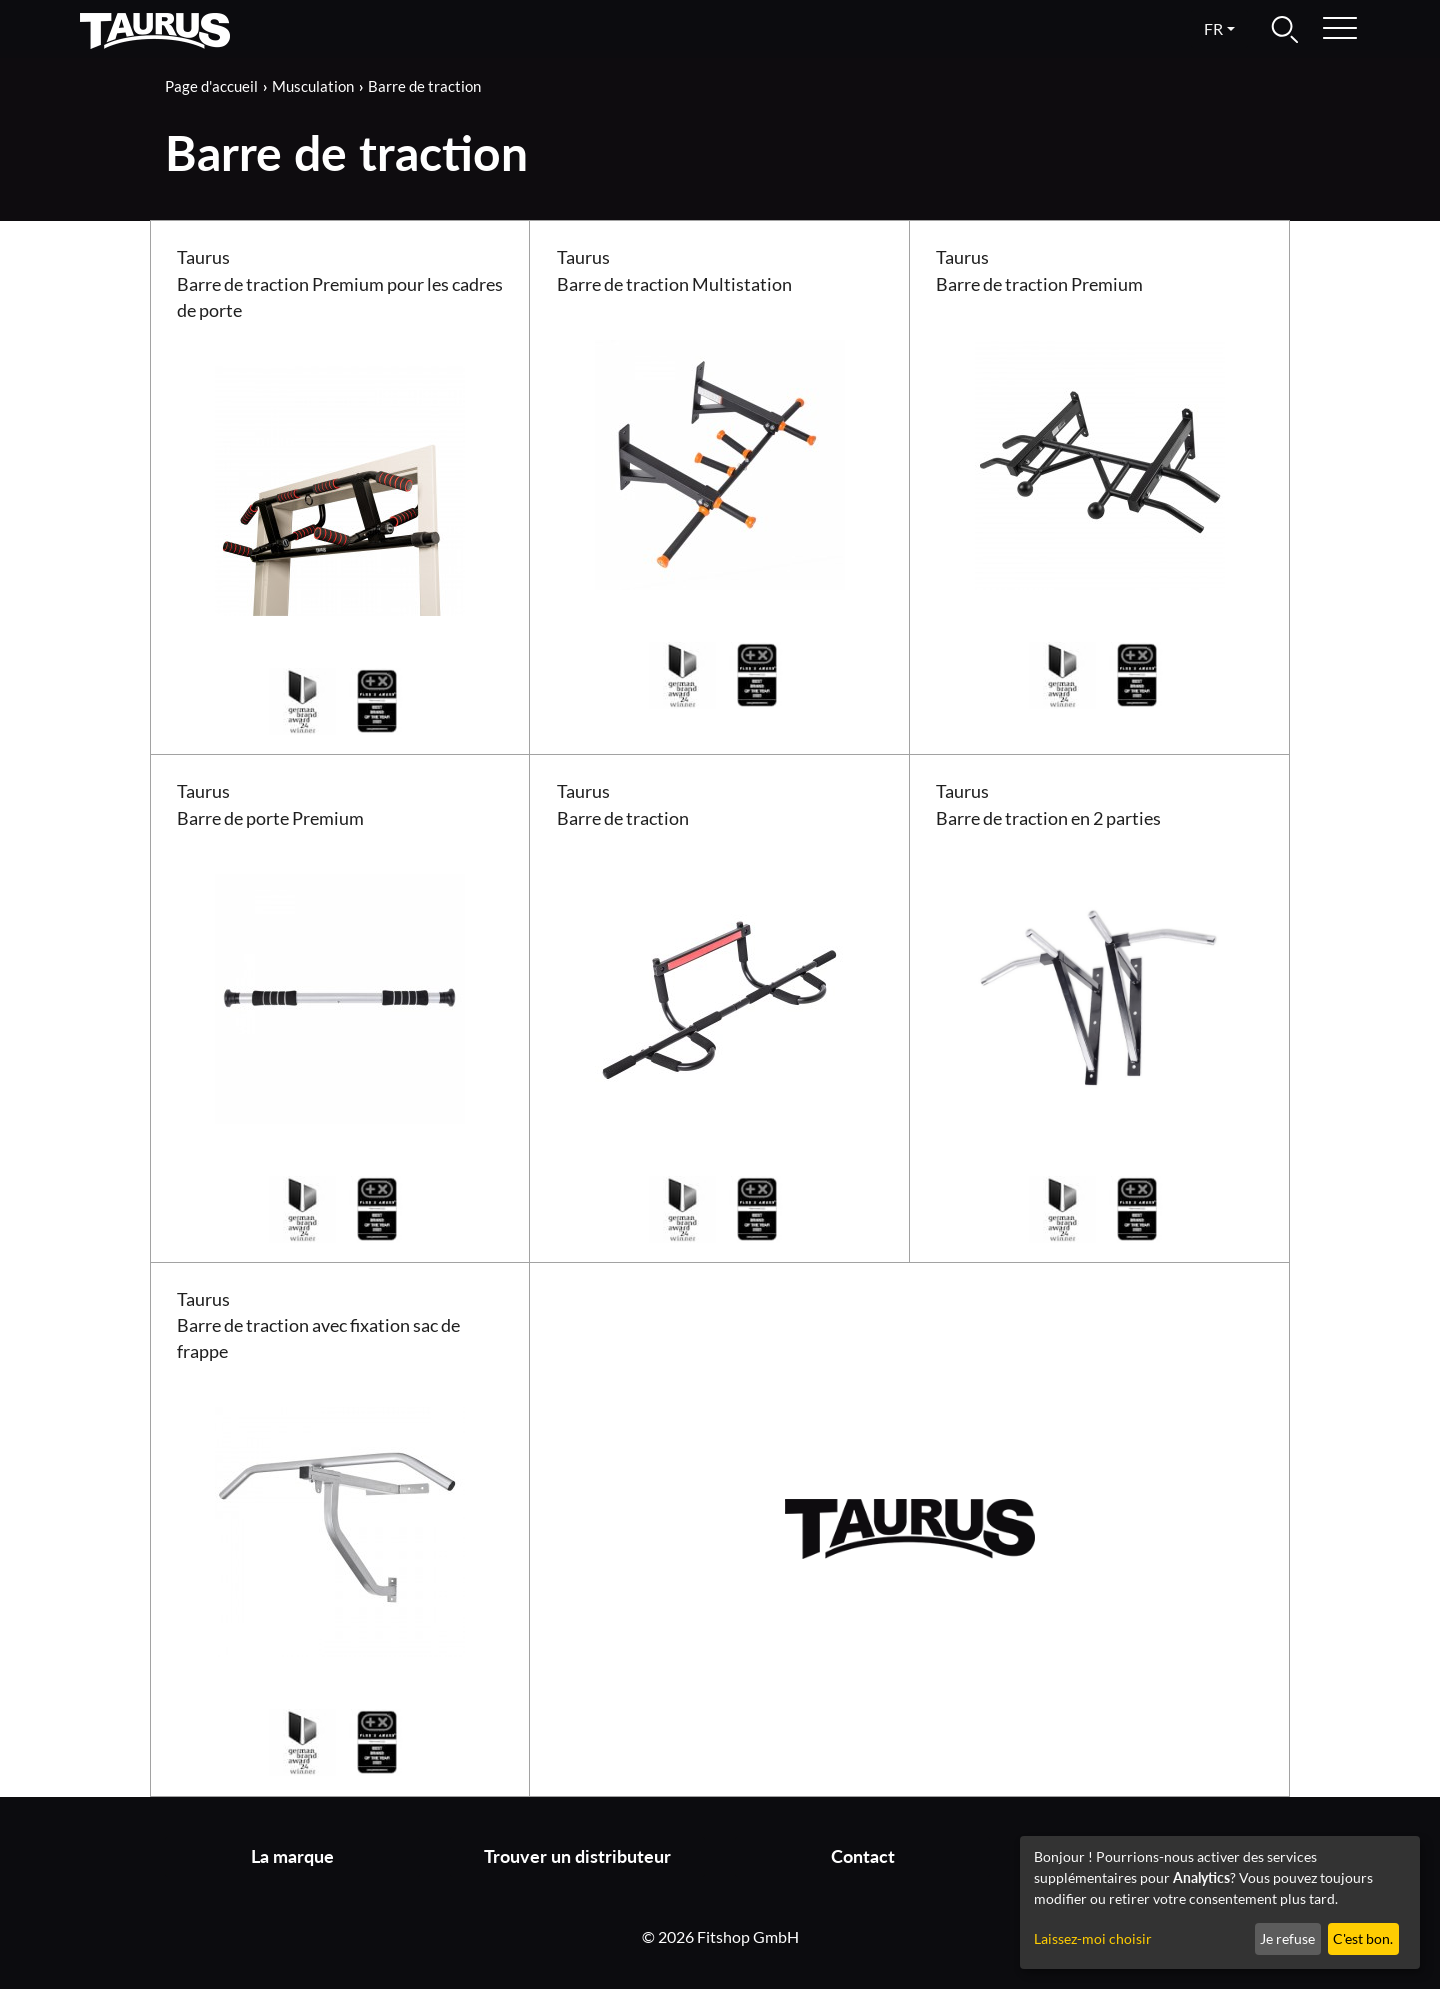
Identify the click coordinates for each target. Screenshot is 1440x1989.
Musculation (313, 86)
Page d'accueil (211, 86)
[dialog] (1220, 1902)
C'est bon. (1363, 1938)
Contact (863, 1856)
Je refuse (1287, 1938)
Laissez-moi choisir (1093, 1938)
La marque (292, 1856)
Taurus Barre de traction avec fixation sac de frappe (318, 1326)
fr (1213, 28)
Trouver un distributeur (577, 1856)
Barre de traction (424, 86)
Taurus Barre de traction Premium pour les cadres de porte (340, 284)
